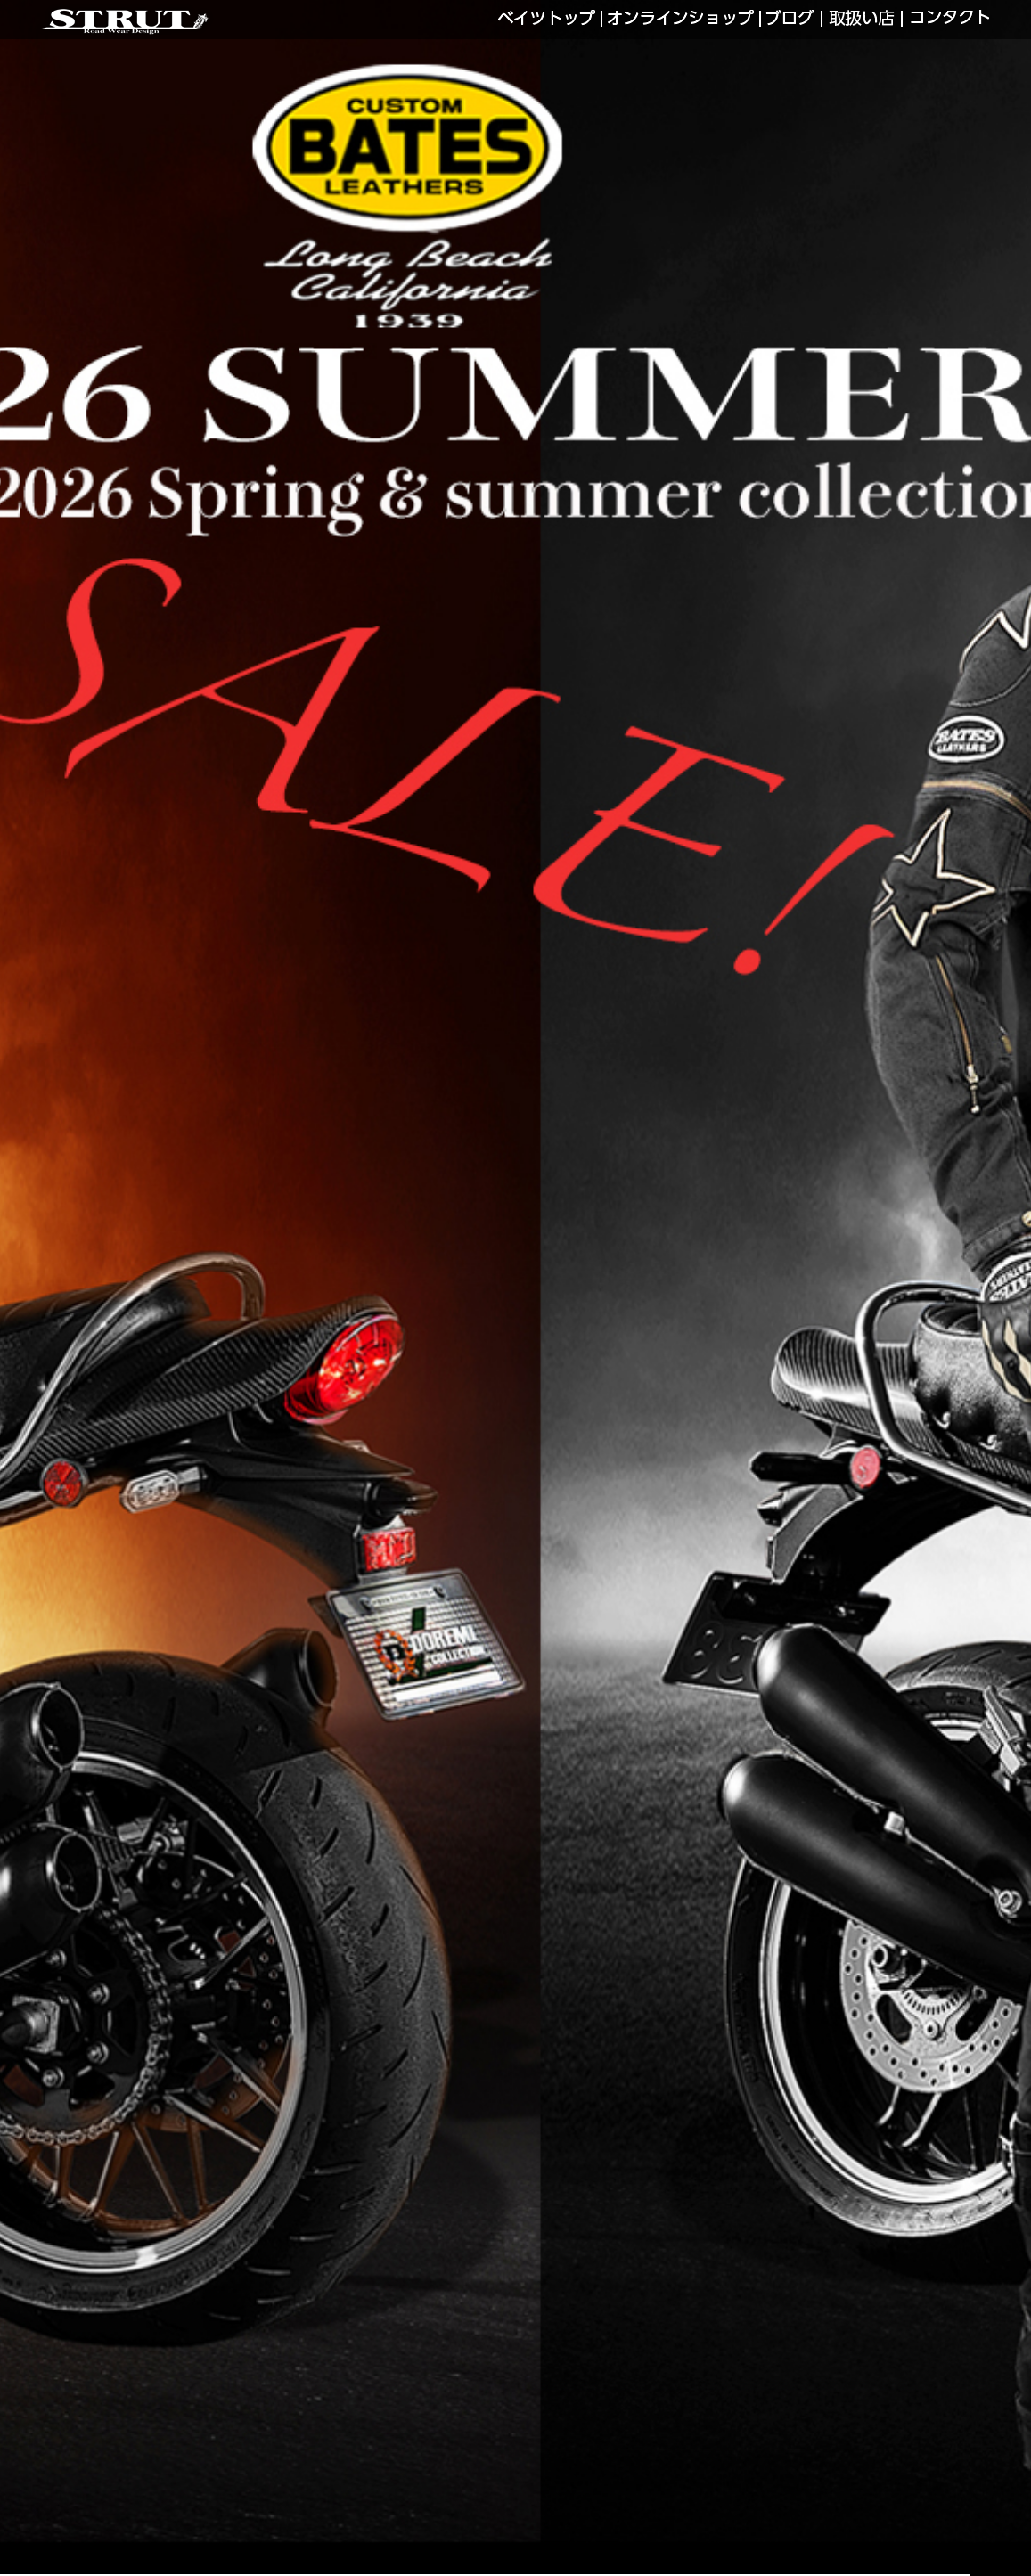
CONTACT (950, 18)
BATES (548, 18)
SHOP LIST (861, 18)
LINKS (791, 18)
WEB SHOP (680, 18)
